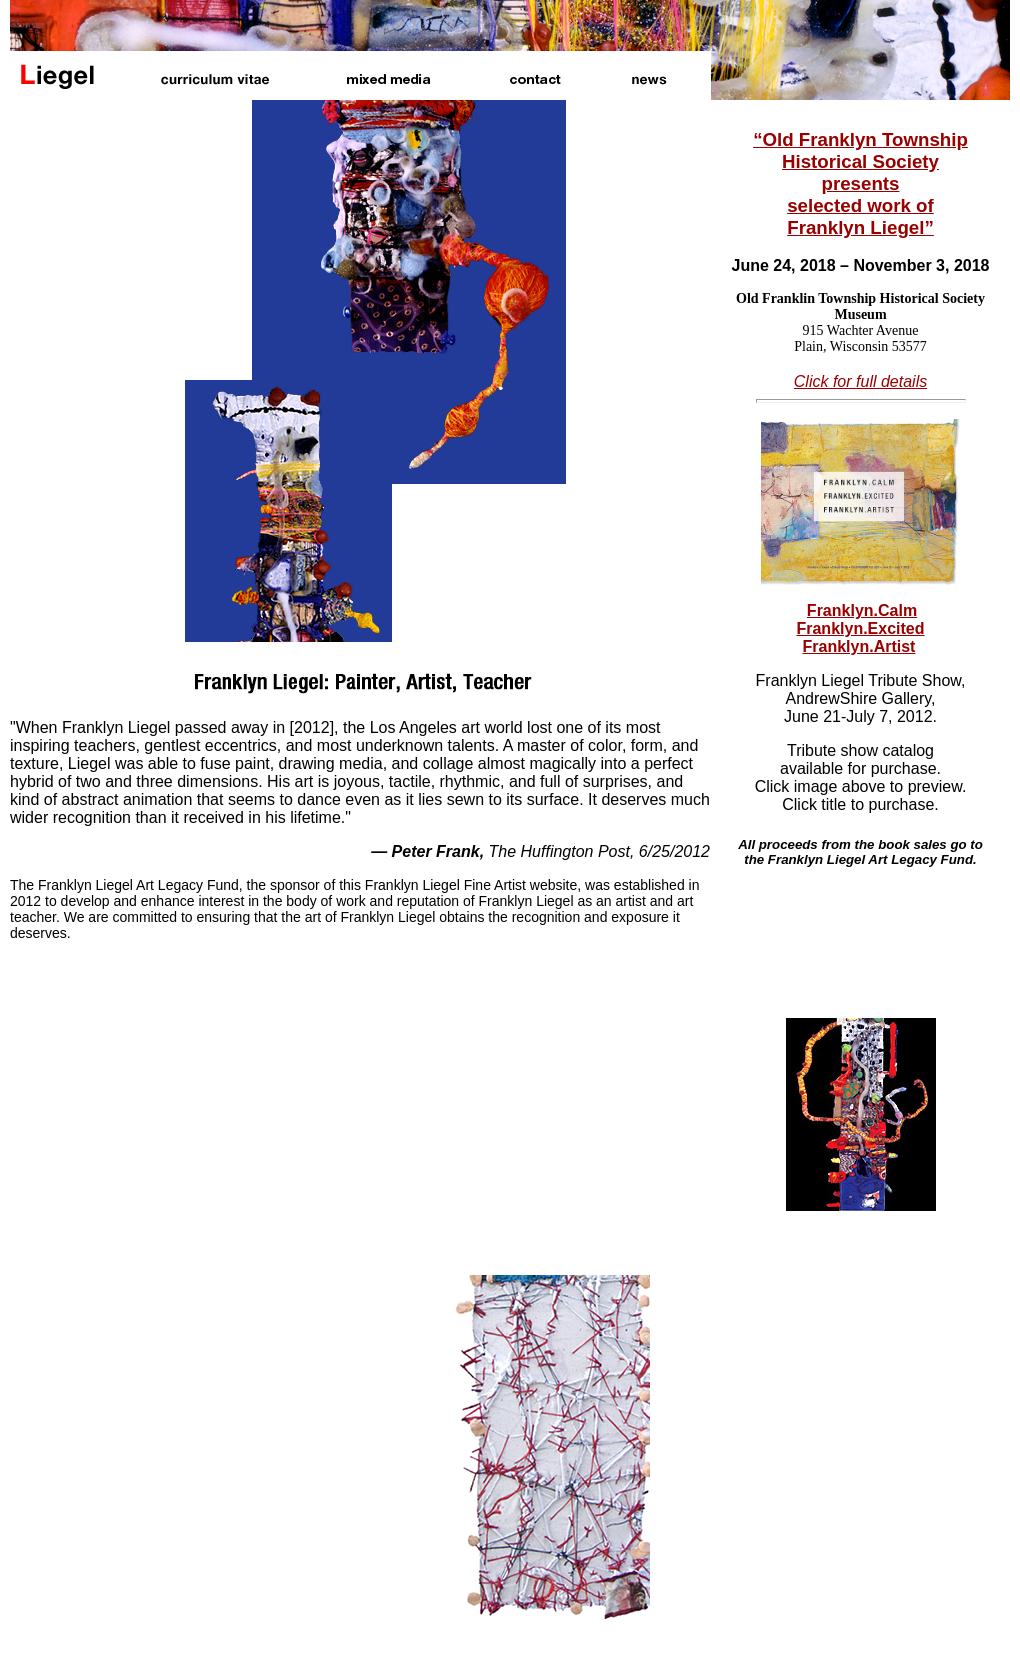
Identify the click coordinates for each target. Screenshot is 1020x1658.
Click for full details (860, 381)
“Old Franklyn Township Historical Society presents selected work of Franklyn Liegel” (860, 183)
